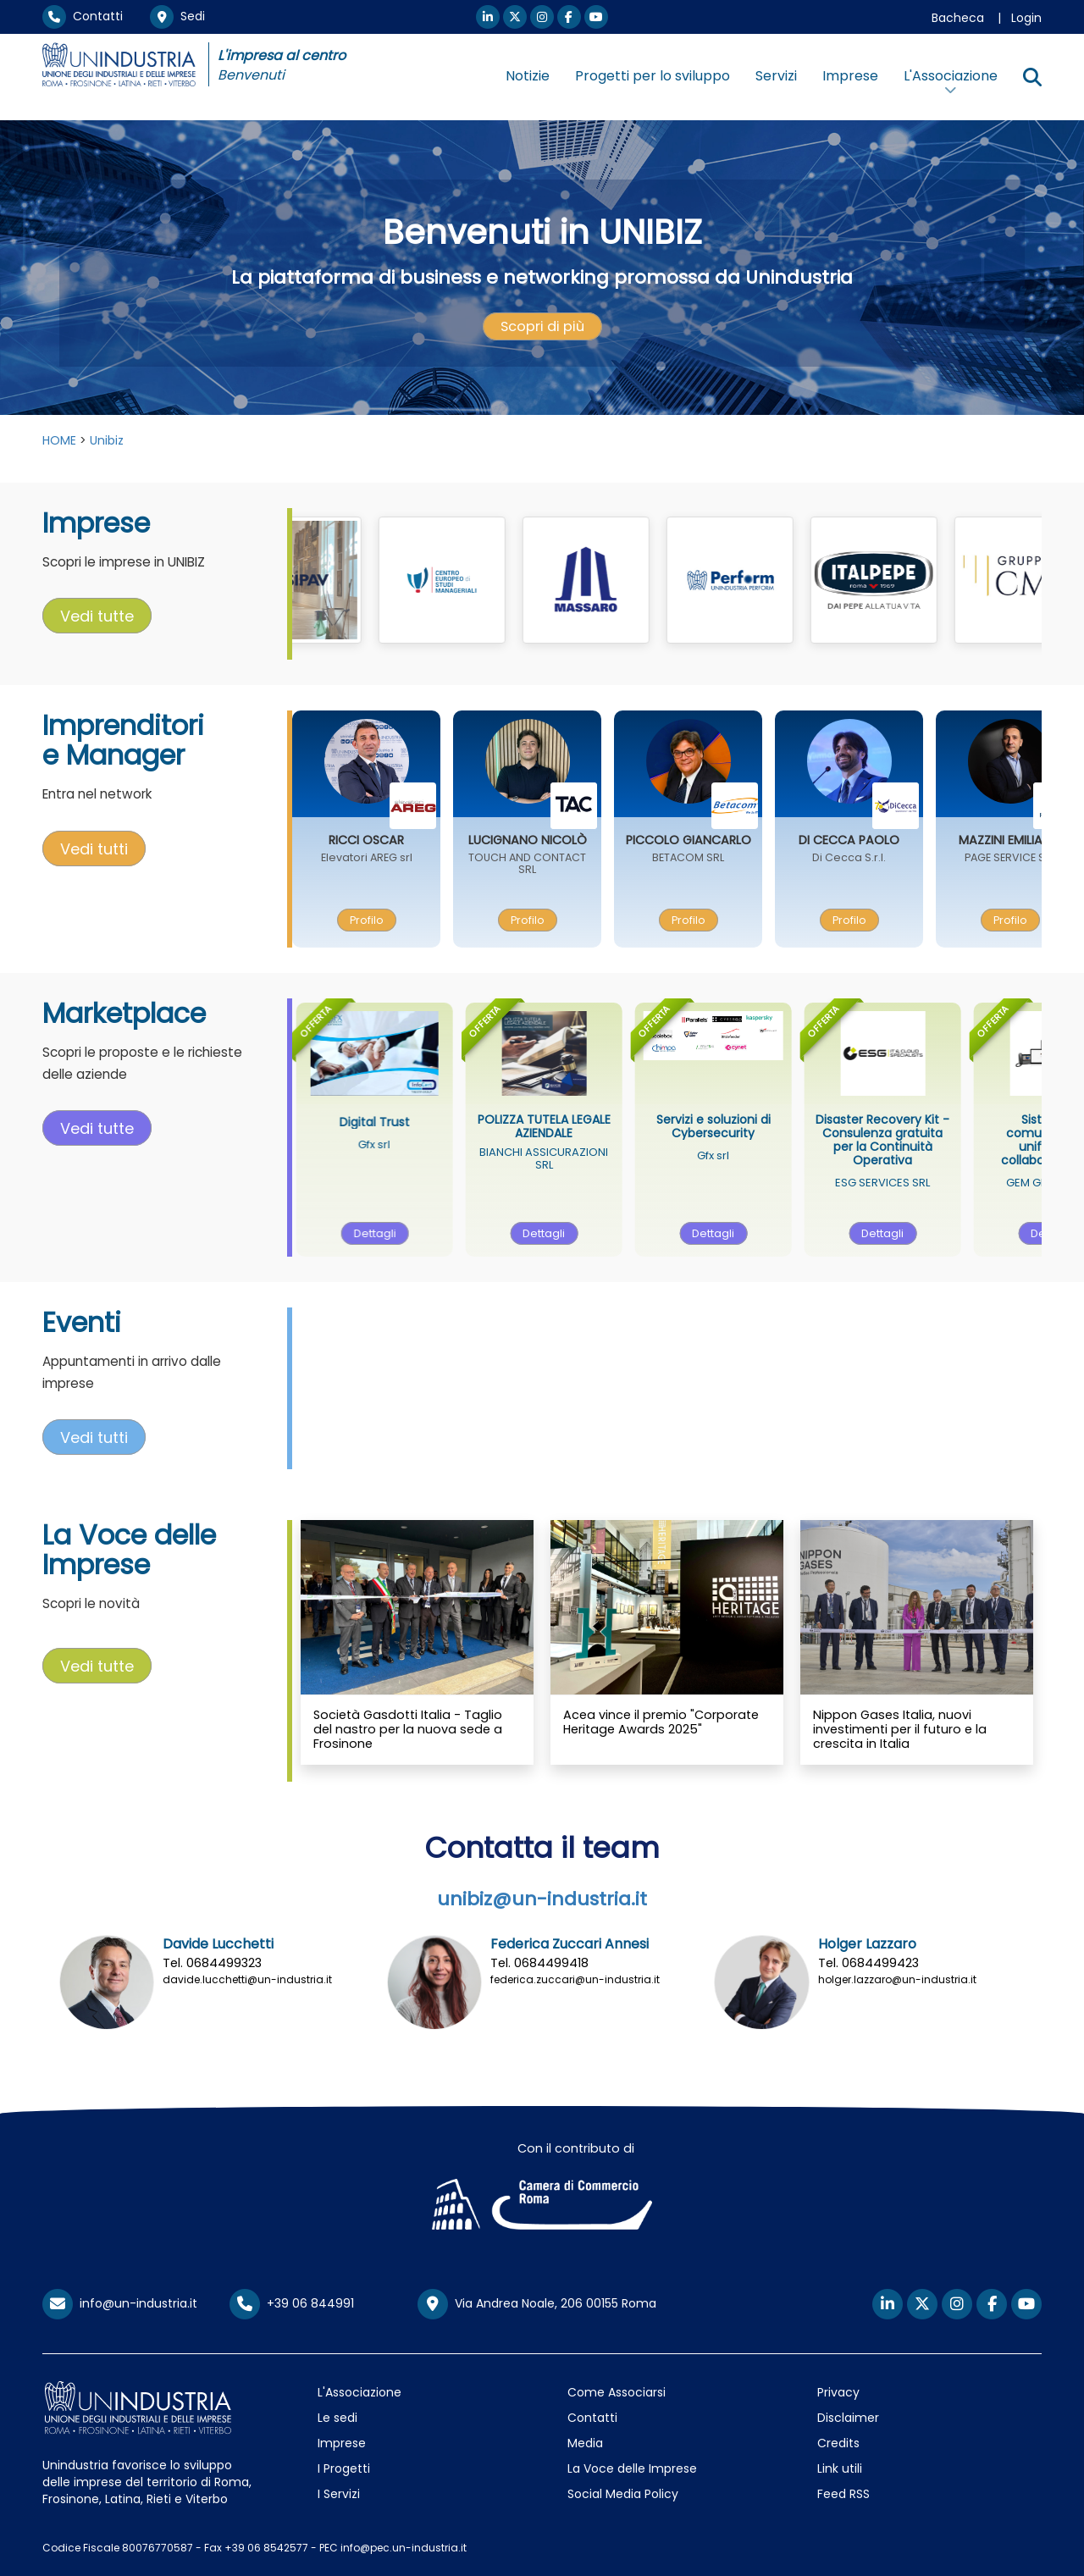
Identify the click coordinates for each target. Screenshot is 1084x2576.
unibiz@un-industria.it (542, 1899)
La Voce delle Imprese (632, 2468)
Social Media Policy (622, 2493)
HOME (59, 440)
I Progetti (344, 2468)
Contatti (82, 16)
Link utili (839, 2468)
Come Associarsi (616, 2392)
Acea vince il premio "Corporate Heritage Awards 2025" (661, 1722)
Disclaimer (848, 2417)
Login (1026, 17)
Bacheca (958, 17)
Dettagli (415, 1233)
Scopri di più (542, 326)
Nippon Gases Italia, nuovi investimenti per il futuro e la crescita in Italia (900, 1729)
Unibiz (107, 440)
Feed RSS (843, 2493)
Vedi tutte (97, 616)
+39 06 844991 (292, 2303)
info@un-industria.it (119, 2303)
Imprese (850, 76)
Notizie (528, 76)
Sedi (177, 16)
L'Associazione (359, 2392)
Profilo (400, 920)
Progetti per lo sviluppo (652, 76)
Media (585, 2443)
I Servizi (339, 2493)
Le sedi (337, 2417)
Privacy (838, 2392)
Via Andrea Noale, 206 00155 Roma (537, 2304)
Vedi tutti (94, 848)
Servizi (776, 76)
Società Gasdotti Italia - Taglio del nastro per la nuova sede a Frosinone (407, 1729)
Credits (838, 2443)
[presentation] (542, 326)
